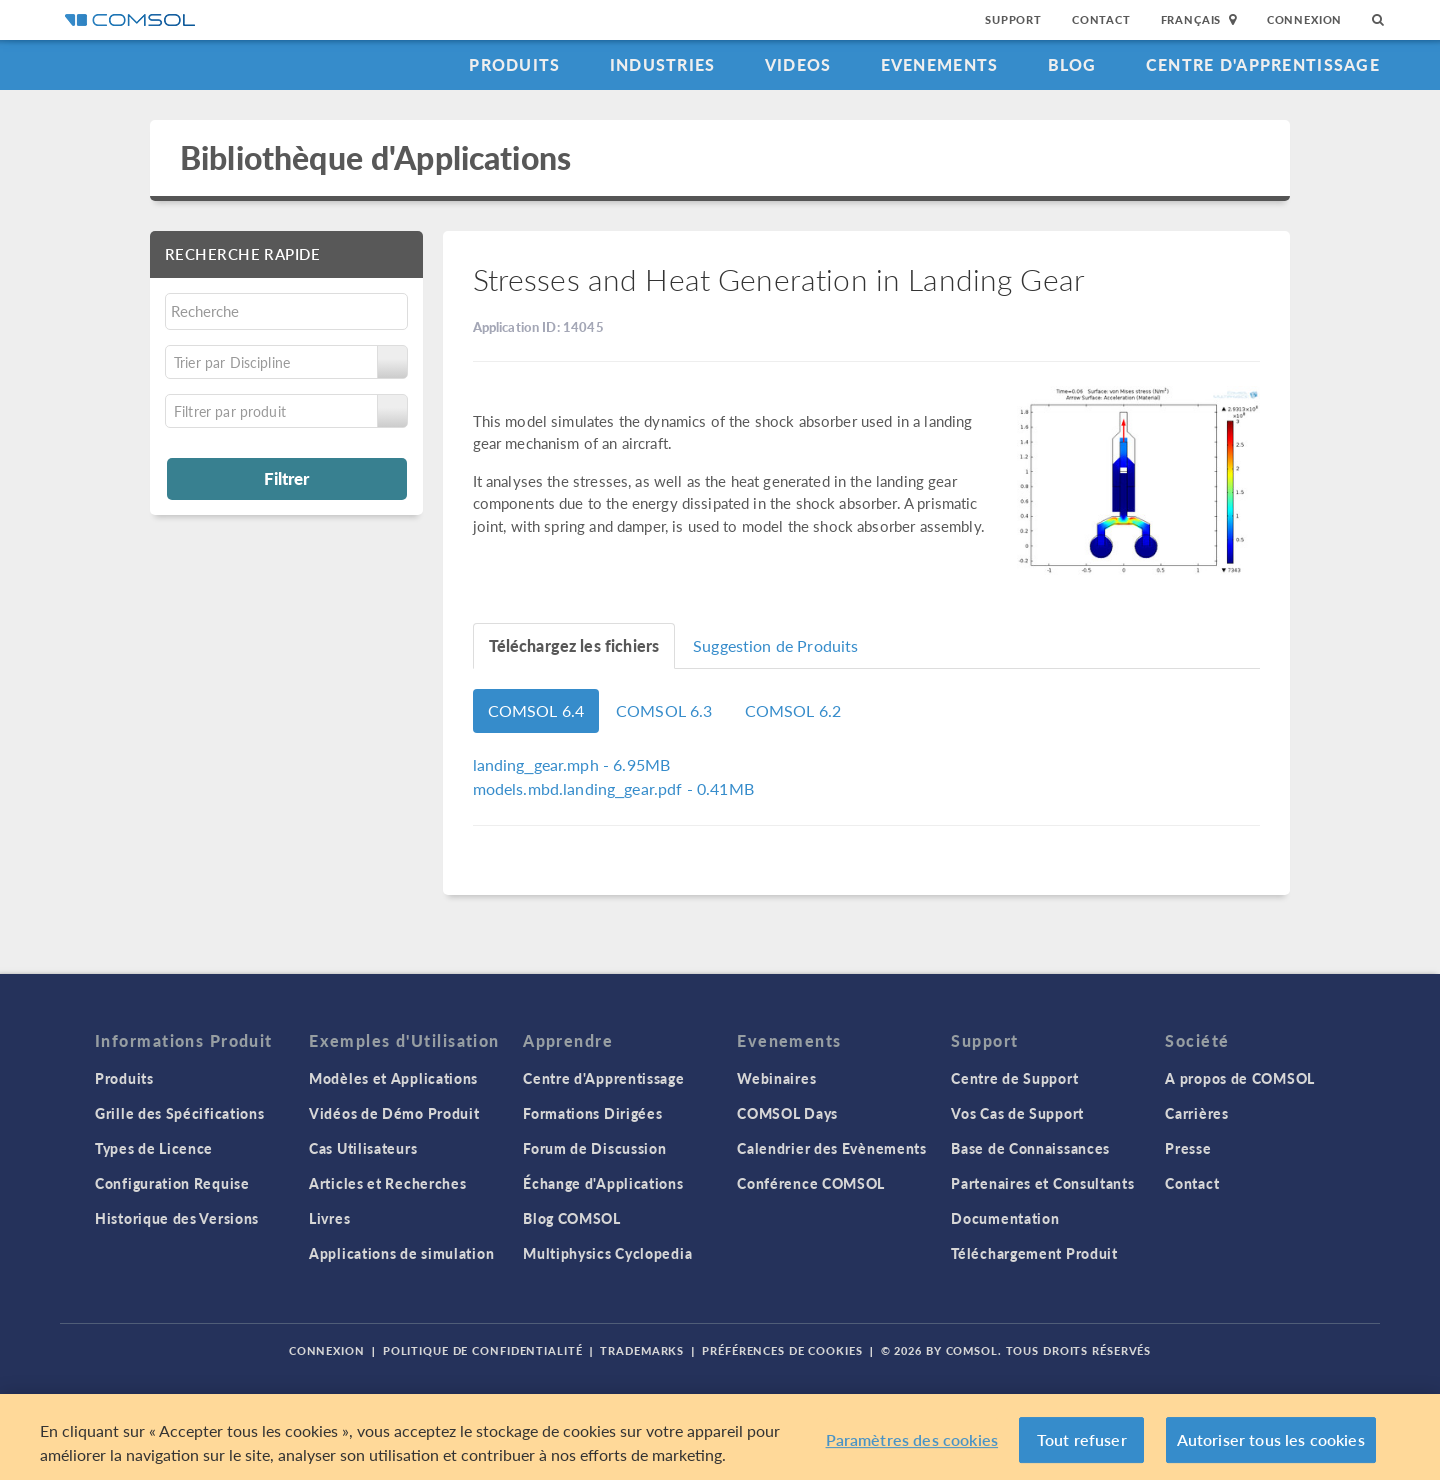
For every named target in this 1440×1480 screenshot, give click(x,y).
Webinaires (776, 1078)
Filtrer (286, 478)
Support (1013, 19)
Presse (1188, 1148)
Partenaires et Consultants (1042, 1183)
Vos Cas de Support (1017, 1113)
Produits (514, 64)
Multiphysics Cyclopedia (607, 1253)
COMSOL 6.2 (793, 710)
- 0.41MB (613, 788)
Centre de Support (1014, 1078)
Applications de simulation (401, 1253)
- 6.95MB (572, 764)
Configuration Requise (172, 1183)
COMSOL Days (787, 1113)
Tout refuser (1082, 1439)
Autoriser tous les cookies (1271, 1439)
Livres (329, 1218)
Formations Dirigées (592, 1113)
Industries (663, 64)
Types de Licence (154, 1148)
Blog (1072, 64)
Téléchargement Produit (1034, 1253)
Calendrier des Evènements (832, 1148)
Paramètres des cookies (912, 1439)
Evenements (940, 64)
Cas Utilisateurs (363, 1148)
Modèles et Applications (393, 1078)
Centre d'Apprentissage (1263, 64)
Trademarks (642, 1350)
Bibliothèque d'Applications (375, 157)
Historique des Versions (177, 1218)
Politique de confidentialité (483, 1350)
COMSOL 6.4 (536, 710)
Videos (798, 64)
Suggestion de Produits (775, 645)
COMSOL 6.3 (664, 710)
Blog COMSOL (572, 1218)
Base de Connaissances (1030, 1148)
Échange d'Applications (603, 1183)
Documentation (1005, 1218)
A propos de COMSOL (1240, 1078)
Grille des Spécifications (180, 1113)
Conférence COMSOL (811, 1183)
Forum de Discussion (594, 1148)
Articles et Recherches (387, 1183)
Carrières (1196, 1113)
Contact (1101, 19)
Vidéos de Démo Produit (394, 1113)
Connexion (1304, 19)
